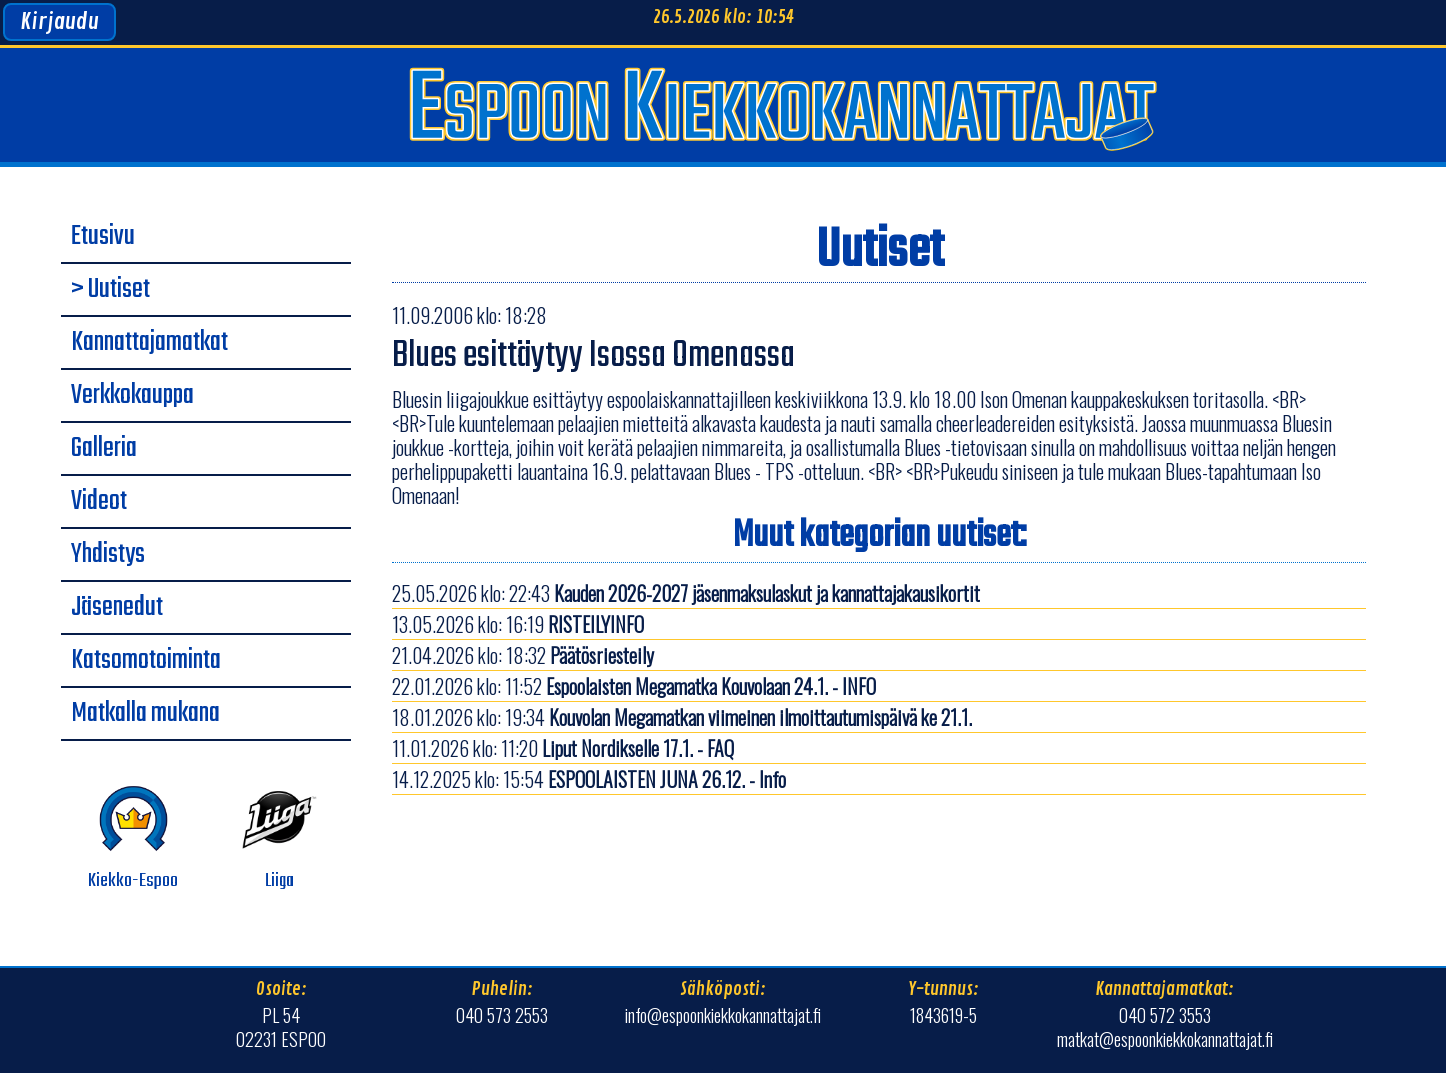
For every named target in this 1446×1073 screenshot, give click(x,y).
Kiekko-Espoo (133, 838)
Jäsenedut (117, 608)
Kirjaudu (59, 22)
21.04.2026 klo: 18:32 (523, 655)
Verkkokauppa (132, 396)
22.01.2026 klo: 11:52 (634, 686)
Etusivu (103, 237)
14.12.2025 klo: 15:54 (589, 779)
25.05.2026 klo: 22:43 (686, 593)
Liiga (279, 838)
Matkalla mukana (145, 714)
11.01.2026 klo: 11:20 (563, 748)
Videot (99, 502)
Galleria (104, 449)
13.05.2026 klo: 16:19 (518, 624)
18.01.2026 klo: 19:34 (682, 717)
